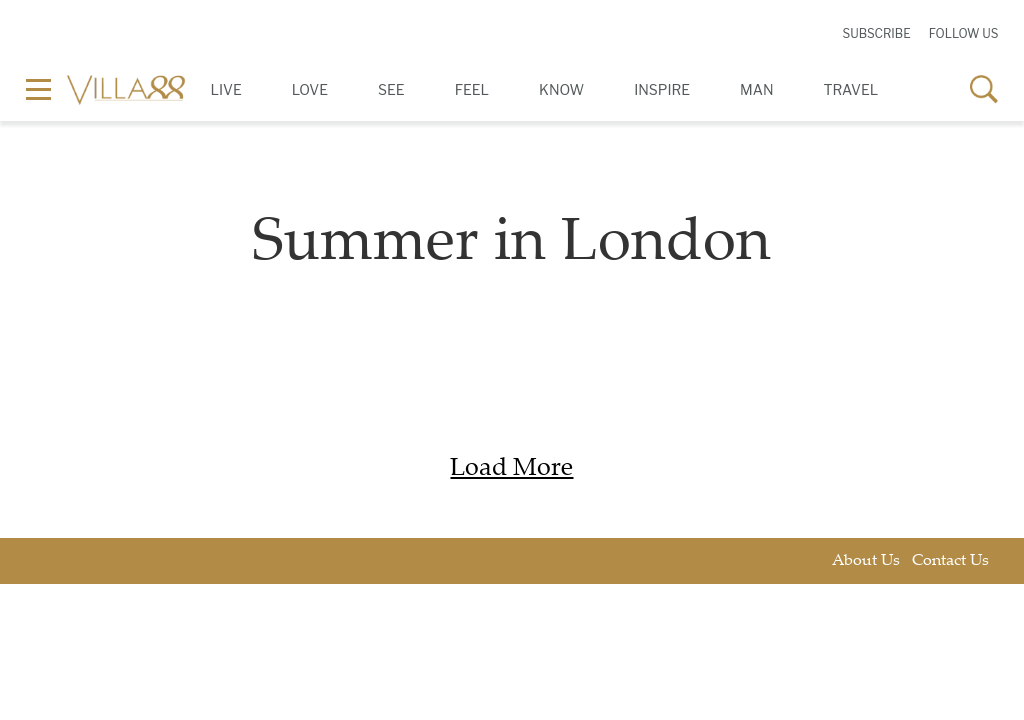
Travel (851, 89)
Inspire (662, 89)
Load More (511, 469)
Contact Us (950, 561)
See (391, 89)
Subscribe (876, 33)
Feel (472, 89)
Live (226, 89)
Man (756, 89)
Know (561, 89)
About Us (866, 561)
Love (310, 89)
